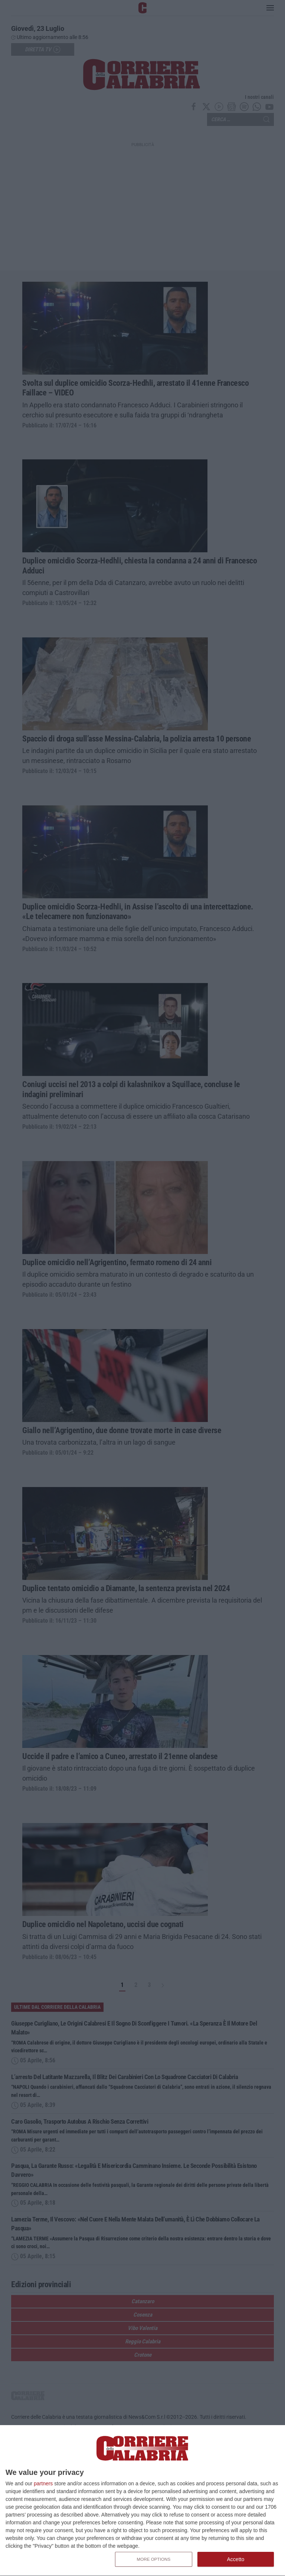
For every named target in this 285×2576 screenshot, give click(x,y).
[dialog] (142, 2500)
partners (43, 2483)
